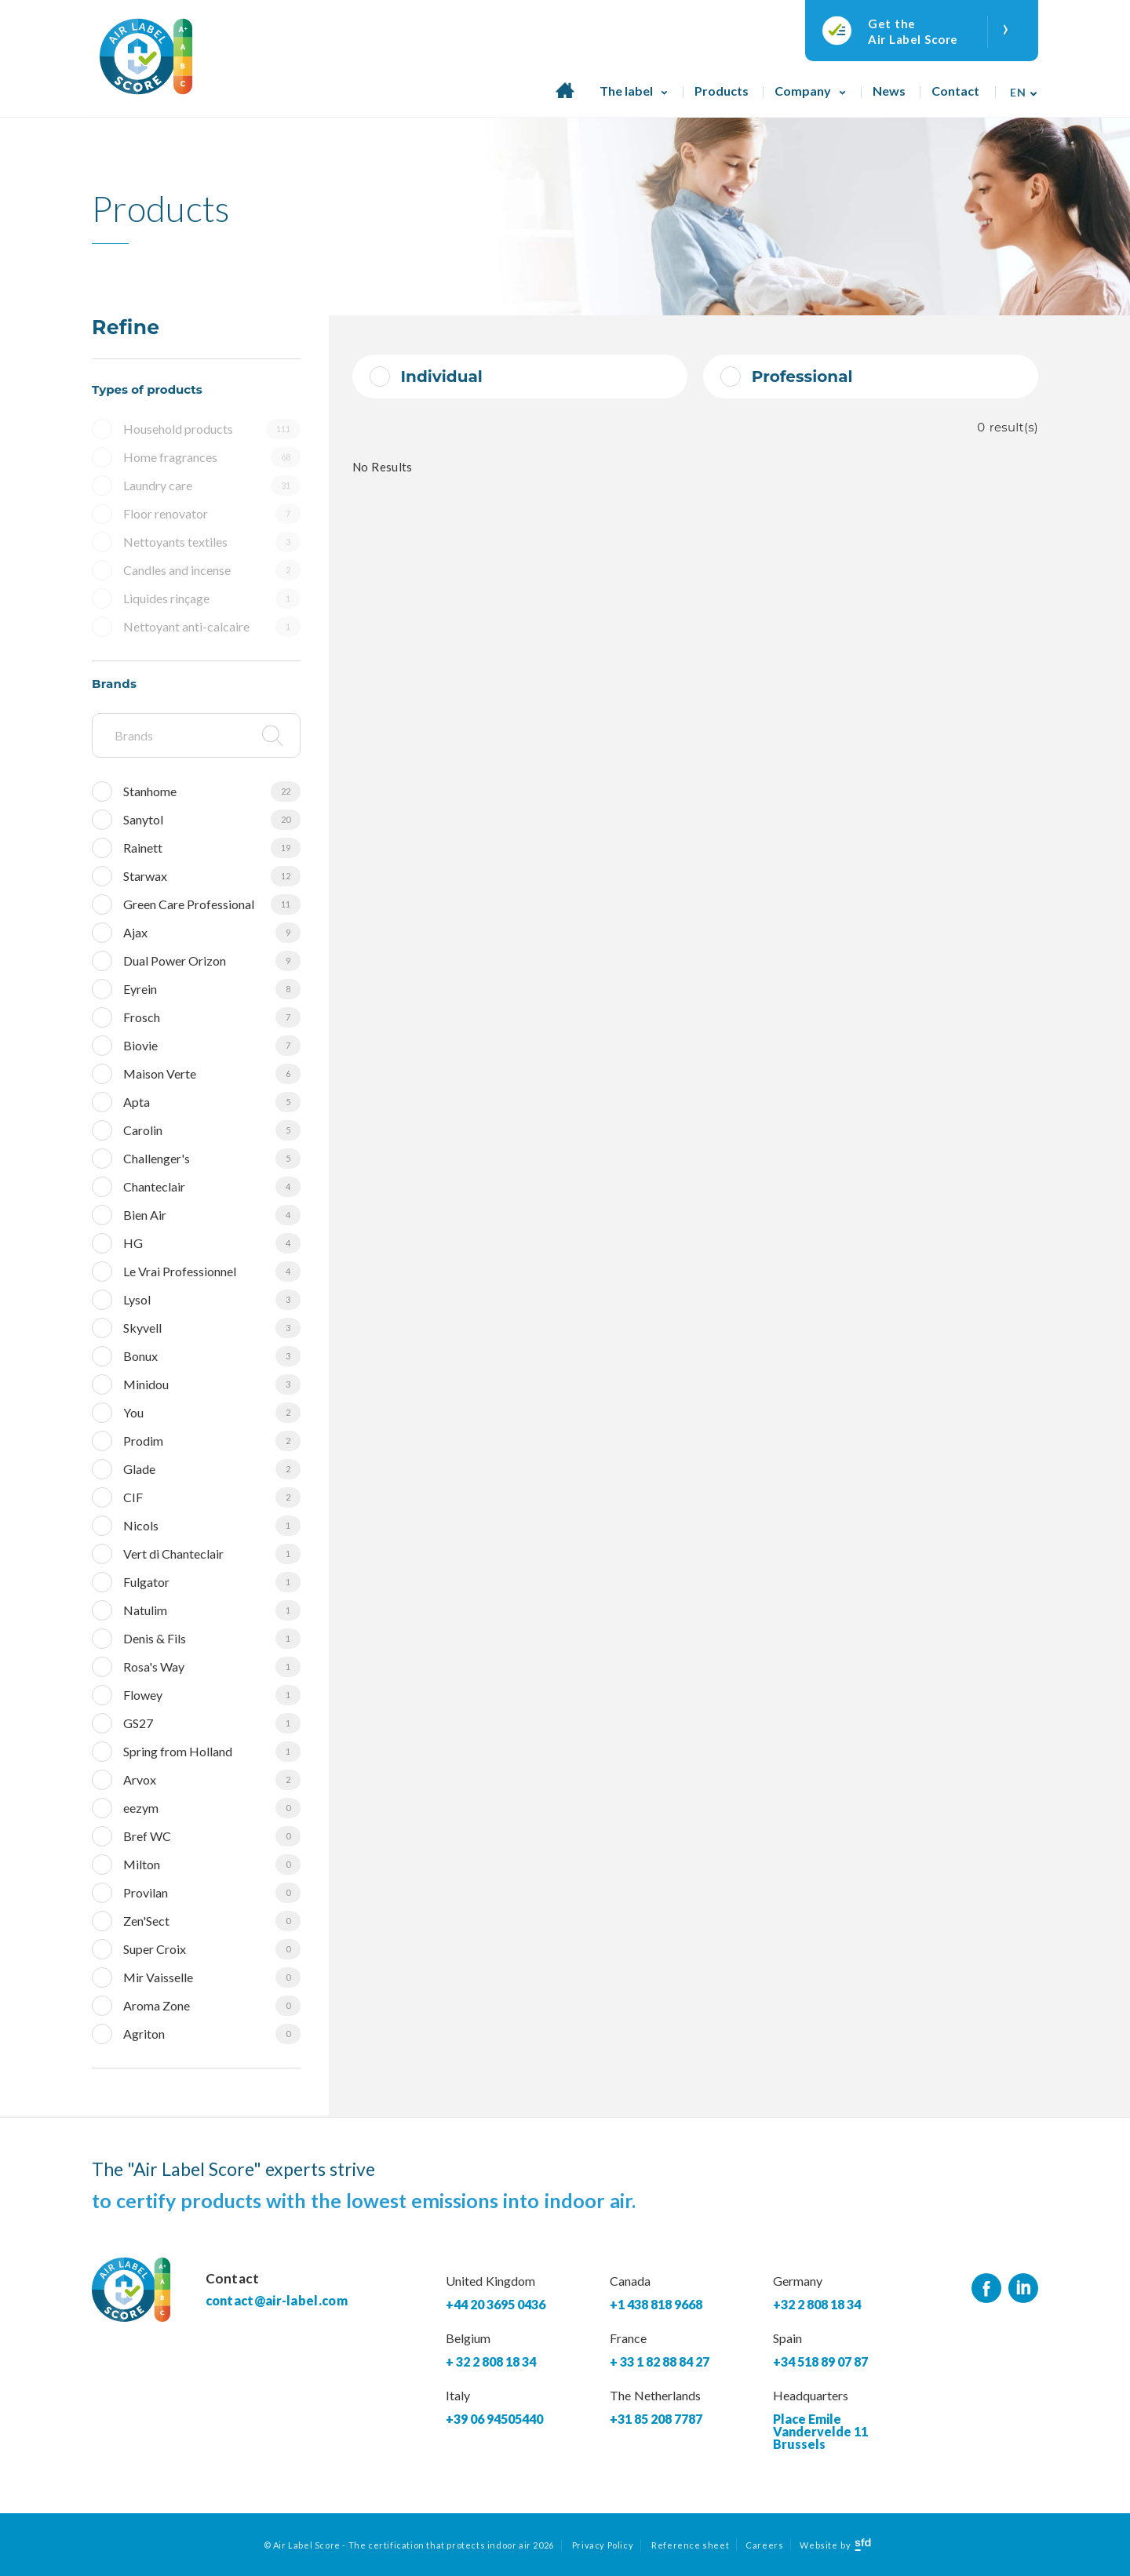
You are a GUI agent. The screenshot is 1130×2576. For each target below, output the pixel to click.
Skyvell (212, 1328)
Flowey (212, 1695)
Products (721, 90)
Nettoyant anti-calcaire (212, 627)
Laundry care (212, 485)
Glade (212, 1469)
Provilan (212, 1893)
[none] (1019, 86)
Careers (764, 2545)
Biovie (212, 1045)
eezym (212, 1808)
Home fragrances (212, 457)
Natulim (212, 1610)
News (889, 90)
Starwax (212, 876)
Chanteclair (212, 1187)
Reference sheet (690, 2545)
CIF (212, 1497)
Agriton (212, 2034)
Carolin (212, 1130)
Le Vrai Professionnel (212, 1271)
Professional (802, 376)
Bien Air (212, 1215)
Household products (212, 429)
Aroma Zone (212, 2006)
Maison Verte (212, 1074)
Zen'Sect (212, 1921)
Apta (212, 1102)
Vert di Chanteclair (212, 1554)
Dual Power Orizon (212, 961)
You (212, 1413)
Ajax (212, 932)
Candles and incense (212, 570)
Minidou (212, 1384)
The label (626, 90)
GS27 (212, 1723)
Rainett (212, 848)
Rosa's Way (212, 1667)
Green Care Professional (212, 904)
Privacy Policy (602, 2545)
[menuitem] (1019, 86)
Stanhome (212, 791)
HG (212, 1243)
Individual (442, 376)
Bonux (212, 1356)
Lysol (212, 1300)
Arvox (212, 1780)
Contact (955, 90)
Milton (212, 1864)
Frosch (212, 1017)
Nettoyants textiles (212, 542)
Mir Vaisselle (212, 1977)
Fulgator (212, 1582)
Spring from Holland (212, 1751)
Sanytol (212, 820)
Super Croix (212, 1949)
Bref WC (212, 1836)
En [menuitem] (1018, 92)
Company (803, 90)
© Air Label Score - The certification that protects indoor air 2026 (409, 2545)
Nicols (212, 1525)
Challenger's (212, 1158)
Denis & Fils (212, 1638)
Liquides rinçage (212, 598)
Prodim (212, 1441)
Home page (565, 99)
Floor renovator (212, 514)
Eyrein (212, 989)
